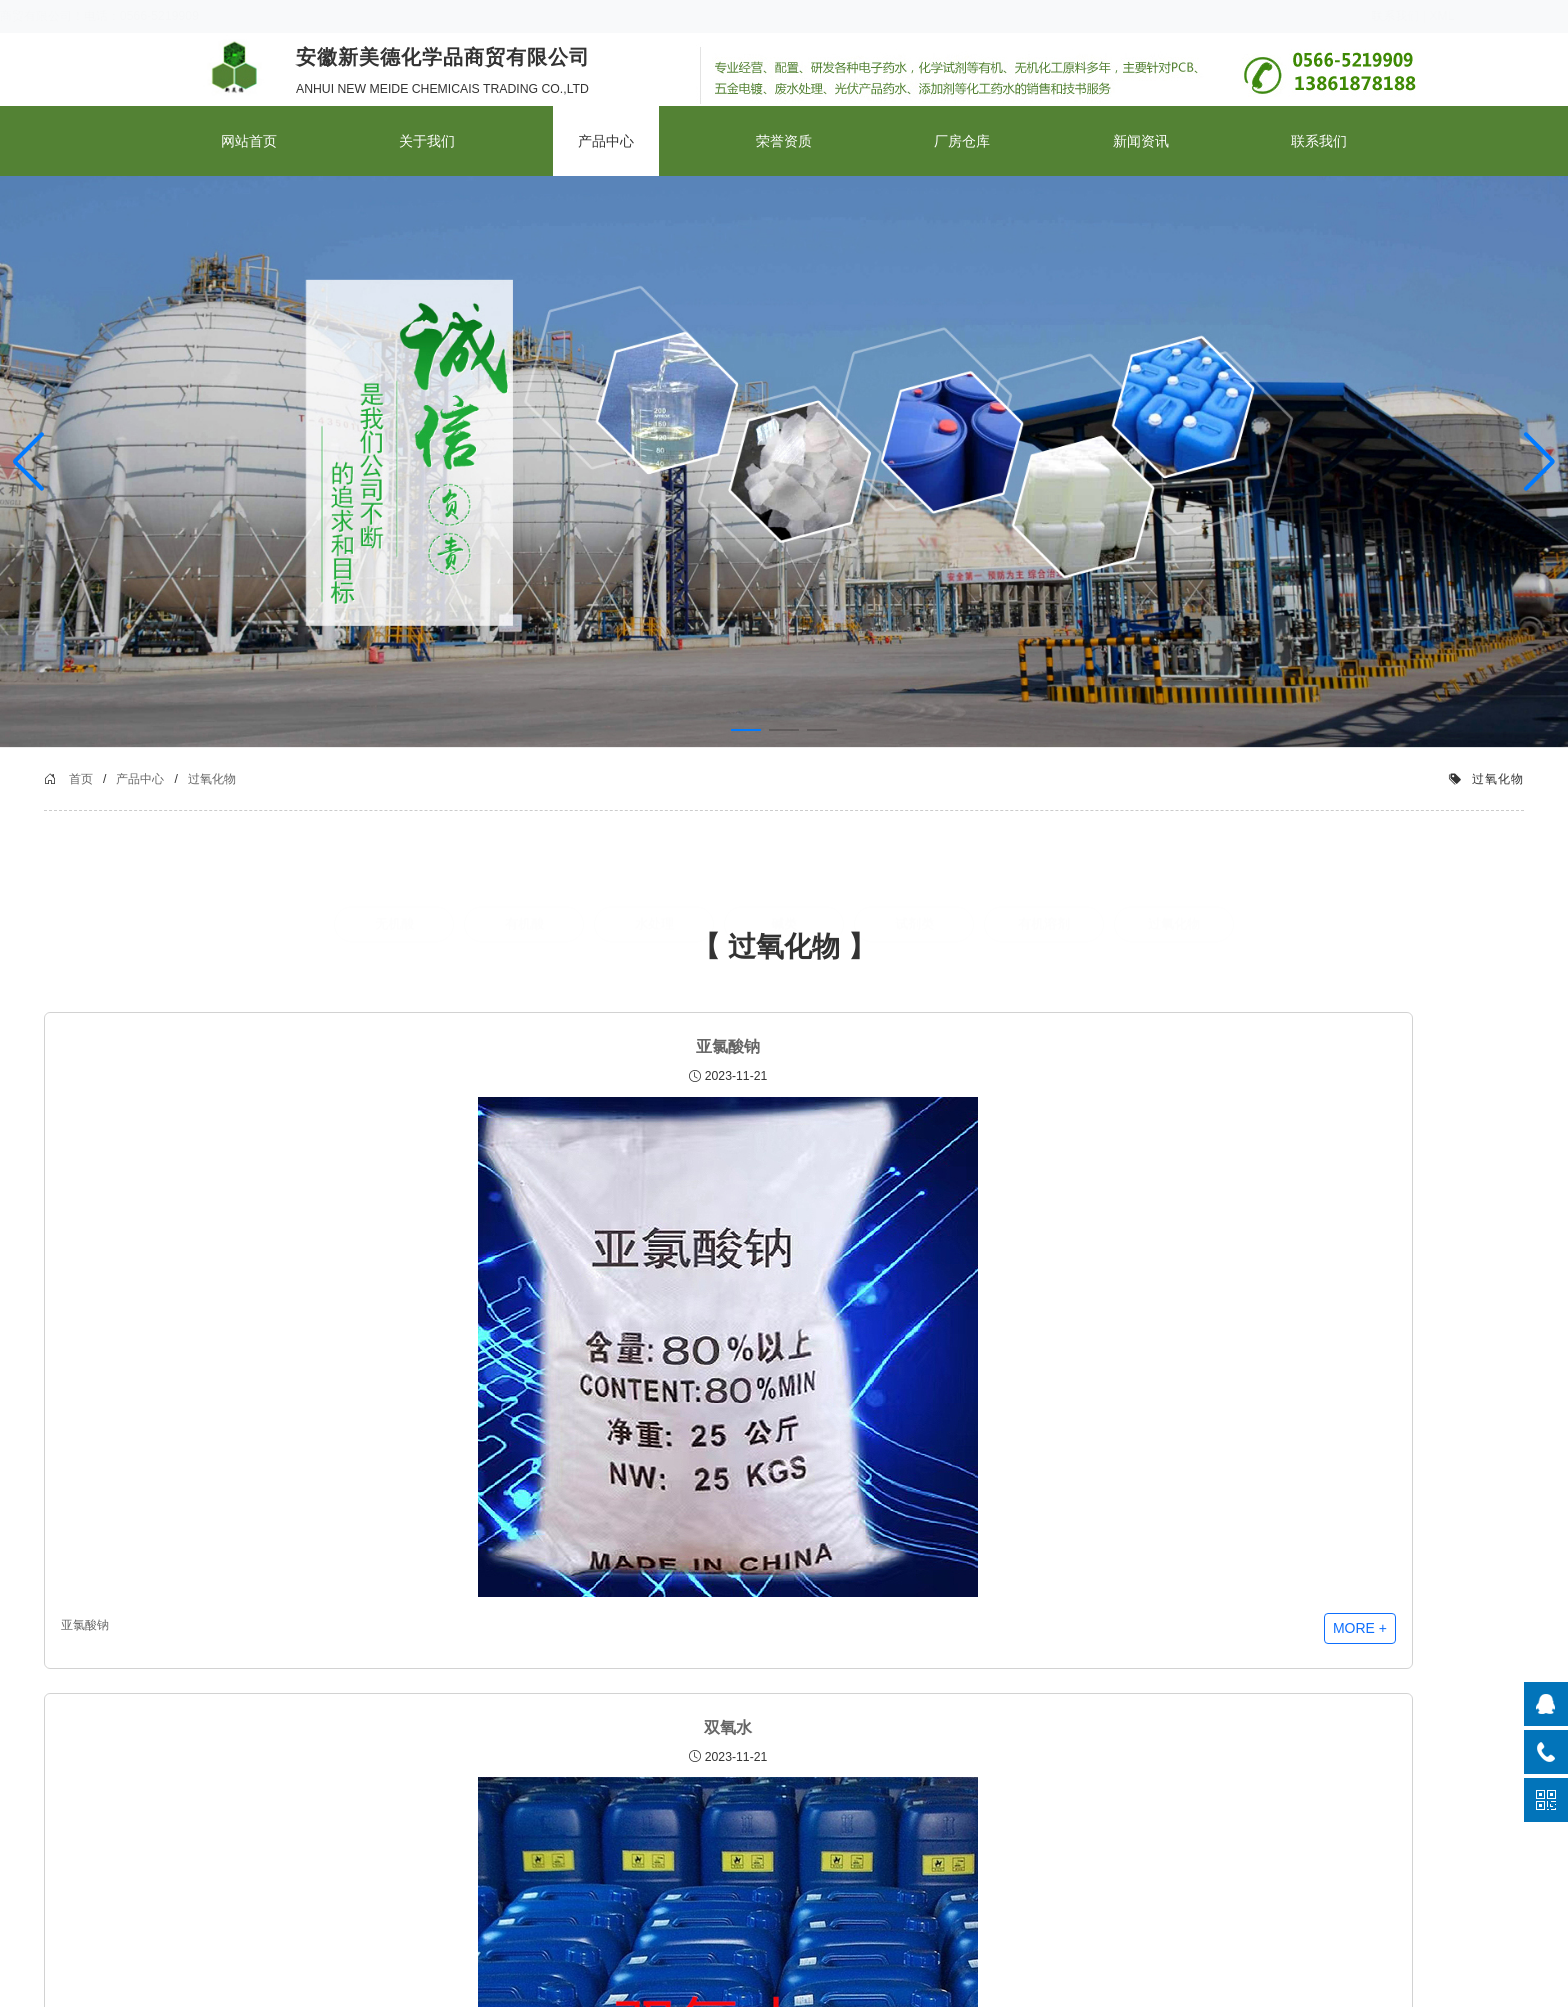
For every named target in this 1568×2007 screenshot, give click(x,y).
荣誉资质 (784, 141)
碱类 (784, 948)
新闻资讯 (1141, 141)
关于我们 (427, 141)
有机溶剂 (1044, 948)
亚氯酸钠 (334, 1104)
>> (821, 1582)
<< (745, 1582)
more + (419, 1427)
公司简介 (222, 1760)
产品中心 (606, 141)
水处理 (654, 948)
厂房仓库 (962, 141)
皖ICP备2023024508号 (1099, 1987)
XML (1363, 16)
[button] (1539, 462)
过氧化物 (364, 808)
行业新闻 (457, 1784)
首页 (233, 808)
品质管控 (222, 1784)
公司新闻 (457, 1760)
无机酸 (394, 948)
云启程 (1282, 1987)
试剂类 (914, 948)
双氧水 (634, 1104)
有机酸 (524, 948)
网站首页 (249, 141)
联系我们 (1317, 16)
